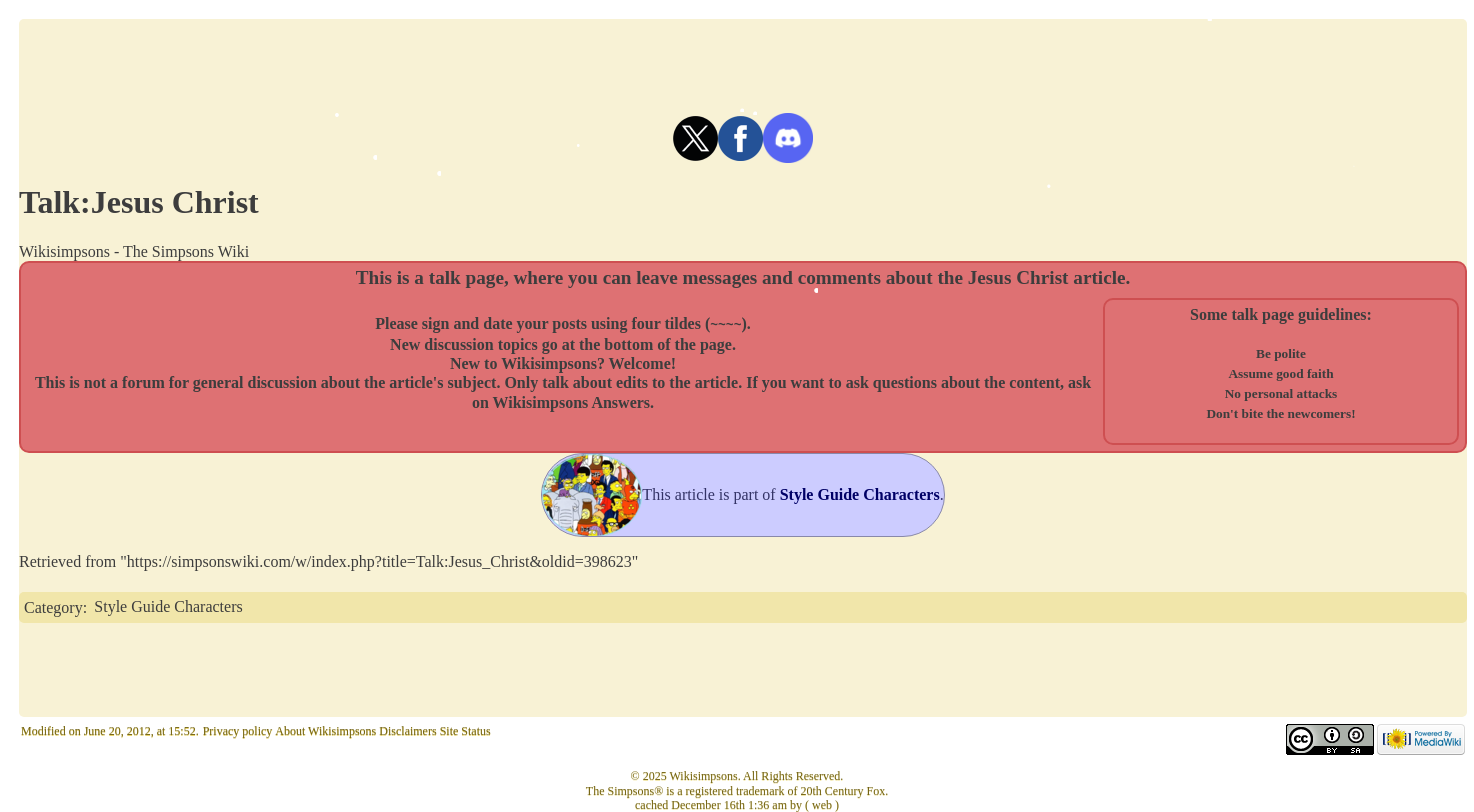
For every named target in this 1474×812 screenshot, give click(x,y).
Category (53, 606)
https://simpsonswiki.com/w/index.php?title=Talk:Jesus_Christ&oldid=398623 (379, 561)
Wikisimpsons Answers (572, 401)
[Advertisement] (743, 64)
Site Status (465, 731)
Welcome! (643, 362)
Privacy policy (238, 731)
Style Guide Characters (168, 606)
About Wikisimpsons (325, 731)
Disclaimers (407, 731)
